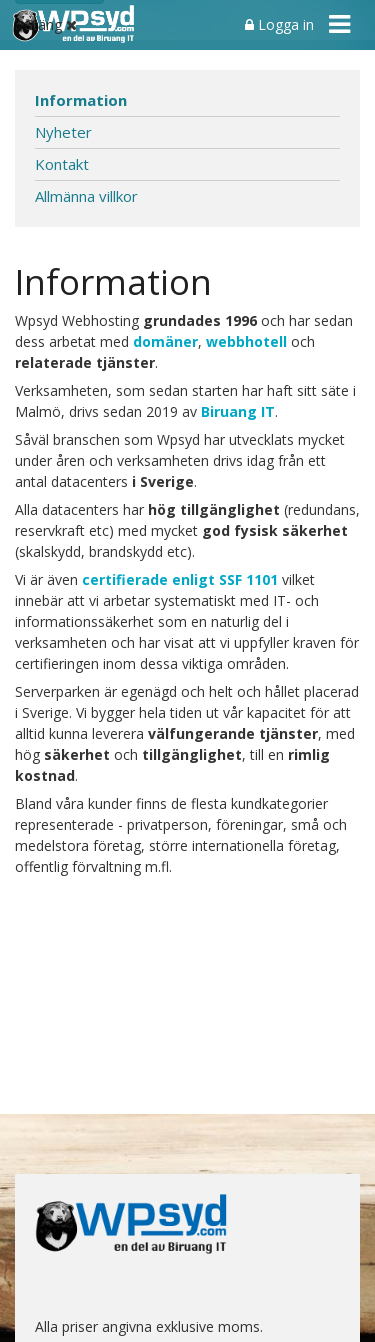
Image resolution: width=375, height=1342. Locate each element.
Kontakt (62, 164)
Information (81, 100)
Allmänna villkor (86, 196)
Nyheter (63, 132)
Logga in (279, 24)
